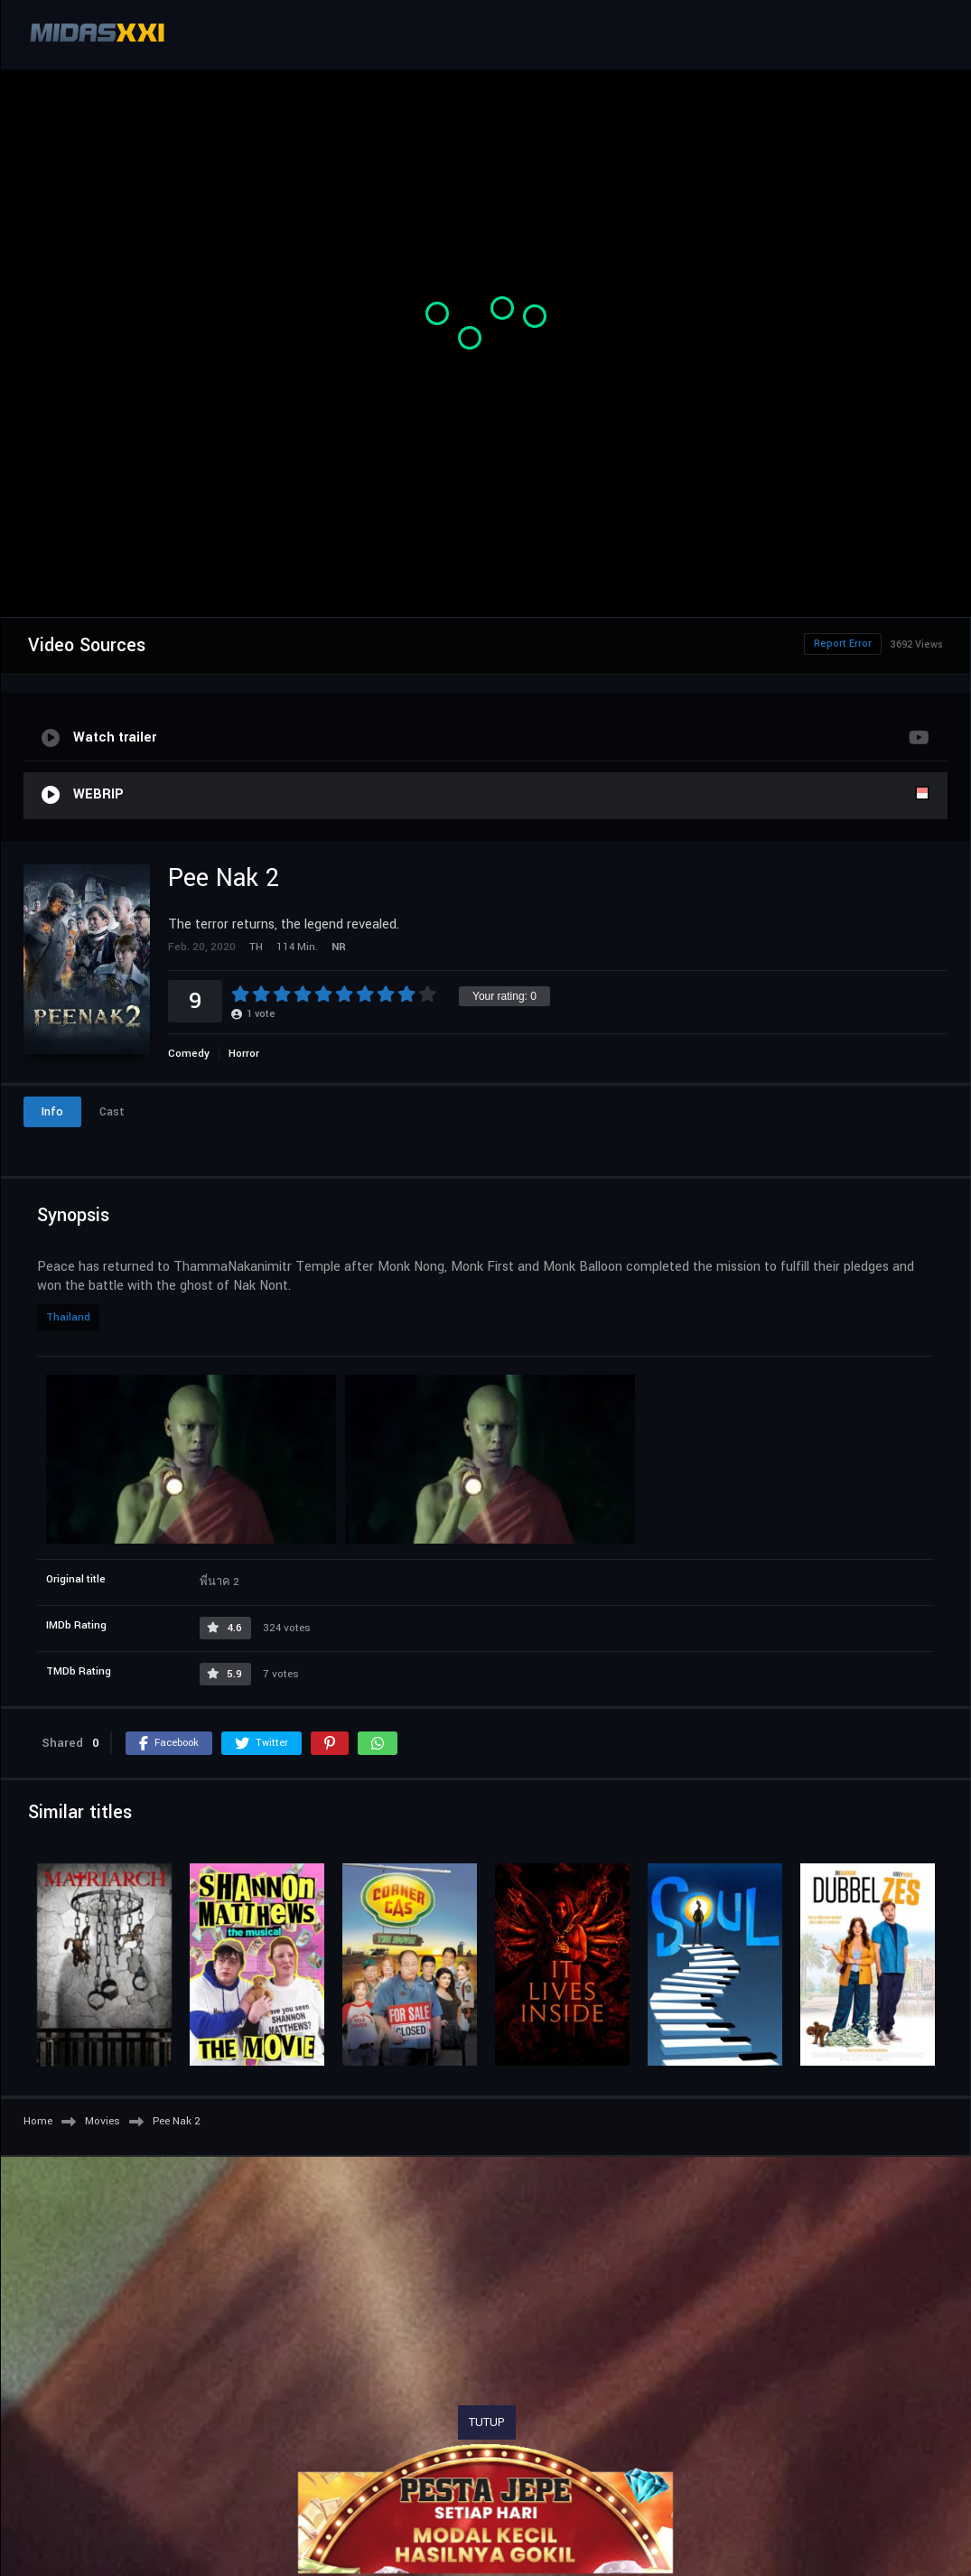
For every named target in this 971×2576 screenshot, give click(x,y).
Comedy (189, 1053)
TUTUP (487, 2422)
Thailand (68, 1317)
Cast (112, 1112)
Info (52, 1112)
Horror (244, 1053)
